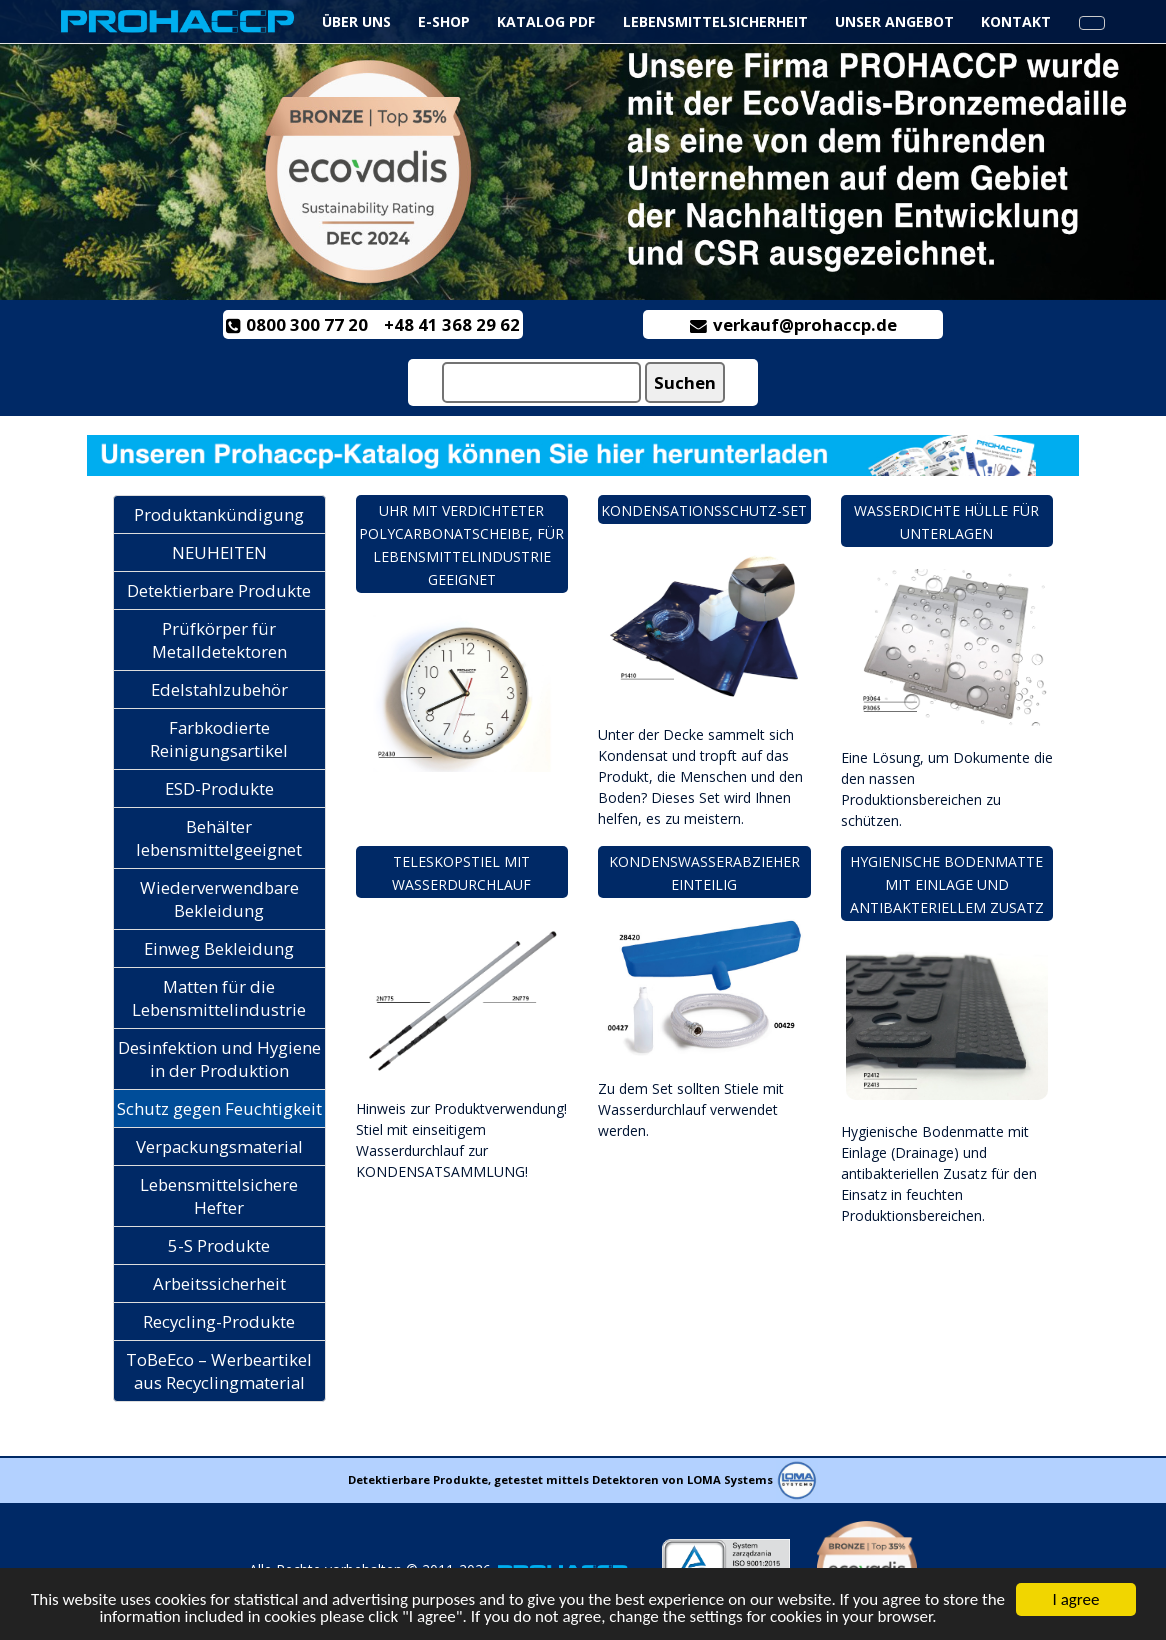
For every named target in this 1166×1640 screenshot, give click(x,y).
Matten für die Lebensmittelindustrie (219, 998)
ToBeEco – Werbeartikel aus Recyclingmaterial (219, 1371)
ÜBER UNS (356, 21)
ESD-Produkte (219, 788)
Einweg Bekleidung (219, 948)
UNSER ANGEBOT (894, 21)
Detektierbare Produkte (219, 590)
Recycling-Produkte (219, 1321)
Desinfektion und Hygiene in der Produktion (219, 1059)
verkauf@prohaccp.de (793, 324)
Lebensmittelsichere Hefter (219, 1196)
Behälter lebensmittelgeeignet (219, 838)
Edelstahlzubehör (219, 689)
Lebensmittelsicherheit (717, 21)
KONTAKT (1016, 21)
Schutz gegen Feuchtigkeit (219, 1108)
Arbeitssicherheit (219, 1283)
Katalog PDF (546, 21)
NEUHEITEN (219, 552)
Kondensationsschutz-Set (704, 510)
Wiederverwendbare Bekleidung (219, 899)
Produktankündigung (219, 514)
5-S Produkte (219, 1245)
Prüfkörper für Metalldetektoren (219, 640)
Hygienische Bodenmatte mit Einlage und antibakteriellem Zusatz (947, 884)
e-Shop (444, 21)
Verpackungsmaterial (219, 1146)
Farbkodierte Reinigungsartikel (219, 739)
